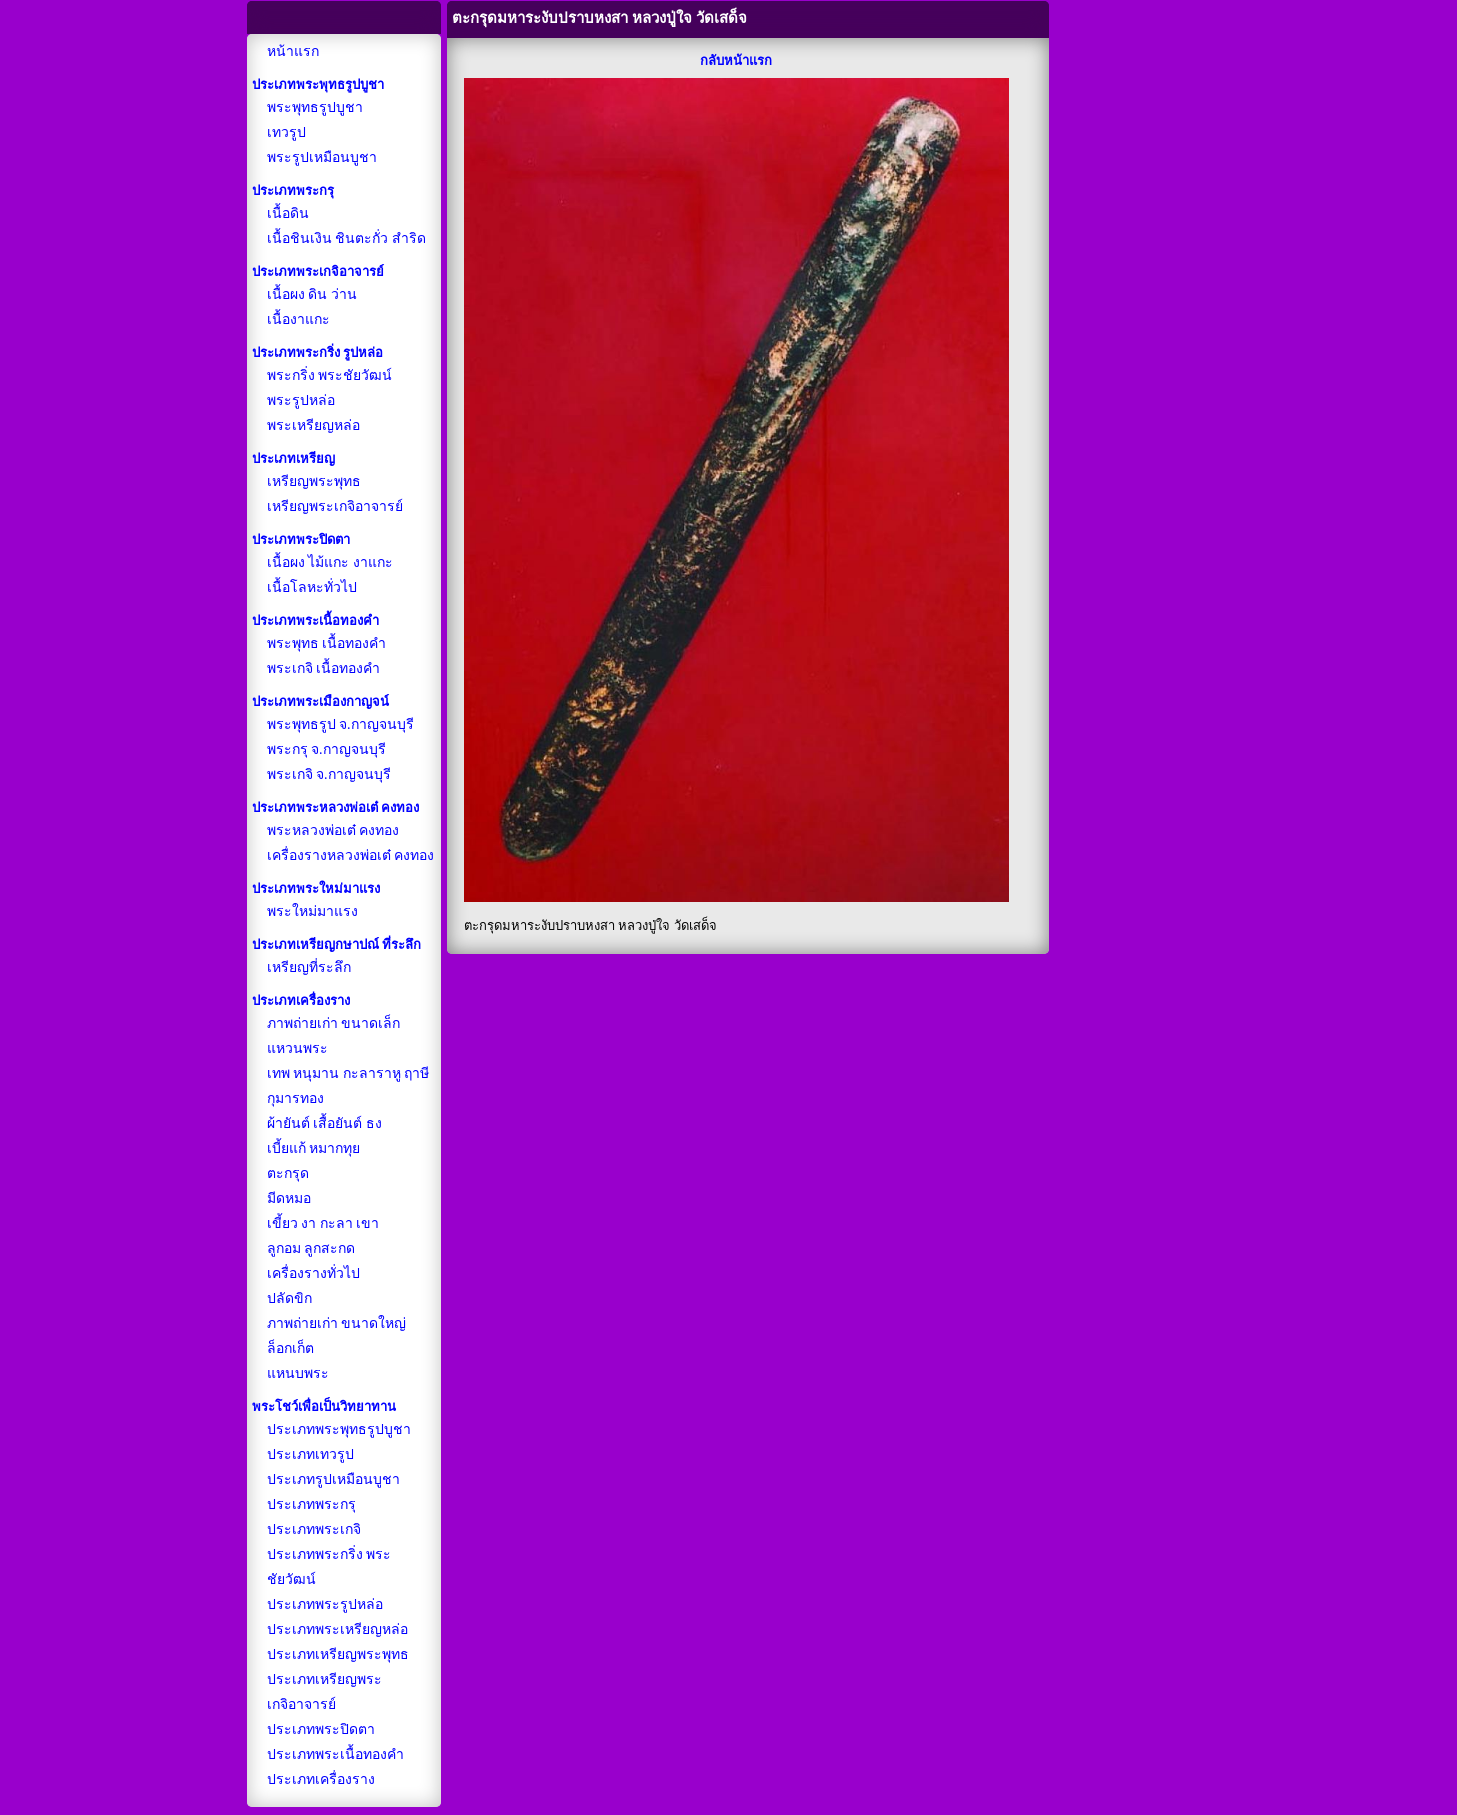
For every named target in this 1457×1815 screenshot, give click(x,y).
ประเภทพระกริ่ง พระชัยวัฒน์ (329, 1567)
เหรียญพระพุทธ (314, 481)
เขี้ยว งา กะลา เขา (323, 1223)
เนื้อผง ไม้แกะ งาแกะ (330, 562)
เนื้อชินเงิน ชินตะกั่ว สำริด (346, 238)
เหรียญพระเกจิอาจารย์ (335, 506)
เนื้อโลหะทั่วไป (312, 587)
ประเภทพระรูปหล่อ (325, 1604)
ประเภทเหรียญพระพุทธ (338, 1654)
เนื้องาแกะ (298, 319)
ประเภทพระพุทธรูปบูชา (339, 1429)
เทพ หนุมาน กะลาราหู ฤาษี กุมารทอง (348, 1086)
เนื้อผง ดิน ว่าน (312, 294)
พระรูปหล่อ (301, 400)
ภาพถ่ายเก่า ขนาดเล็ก (334, 1023)
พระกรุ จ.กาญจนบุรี (326, 749)
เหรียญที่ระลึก (309, 967)
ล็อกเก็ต (290, 1348)
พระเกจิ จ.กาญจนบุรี (329, 774)
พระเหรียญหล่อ (313, 425)
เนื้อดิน (288, 213)
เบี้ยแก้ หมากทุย (314, 1148)
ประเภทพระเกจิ (314, 1529)
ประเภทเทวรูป (310, 1454)
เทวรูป (286, 132)
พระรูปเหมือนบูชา (322, 157)
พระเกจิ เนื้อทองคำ (324, 668)
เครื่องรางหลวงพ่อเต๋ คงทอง (351, 855)
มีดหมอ (289, 1198)
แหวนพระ (297, 1048)
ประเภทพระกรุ (311, 1504)
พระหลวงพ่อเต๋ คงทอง (333, 830)
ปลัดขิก (289, 1298)
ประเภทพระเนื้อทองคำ (335, 1754)
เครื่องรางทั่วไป (313, 1273)
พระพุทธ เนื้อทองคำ (327, 643)
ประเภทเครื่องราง (321, 1779)
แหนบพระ (298, 1373)
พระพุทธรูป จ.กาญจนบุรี (340, 724)
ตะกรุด (288, 1173)
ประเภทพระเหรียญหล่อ (337, 1629)
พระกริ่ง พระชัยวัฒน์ (330, 375)
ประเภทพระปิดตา (321, 1729)
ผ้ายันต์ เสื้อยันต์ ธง (324, 1123)
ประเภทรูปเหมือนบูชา (333, 1479)
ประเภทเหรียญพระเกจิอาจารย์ (324, 1692)
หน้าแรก (293, 51)
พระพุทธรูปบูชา (315, 107)
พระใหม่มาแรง (312, 911)
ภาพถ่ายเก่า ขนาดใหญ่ (337, 1323)
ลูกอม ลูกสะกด (311, 1248)
